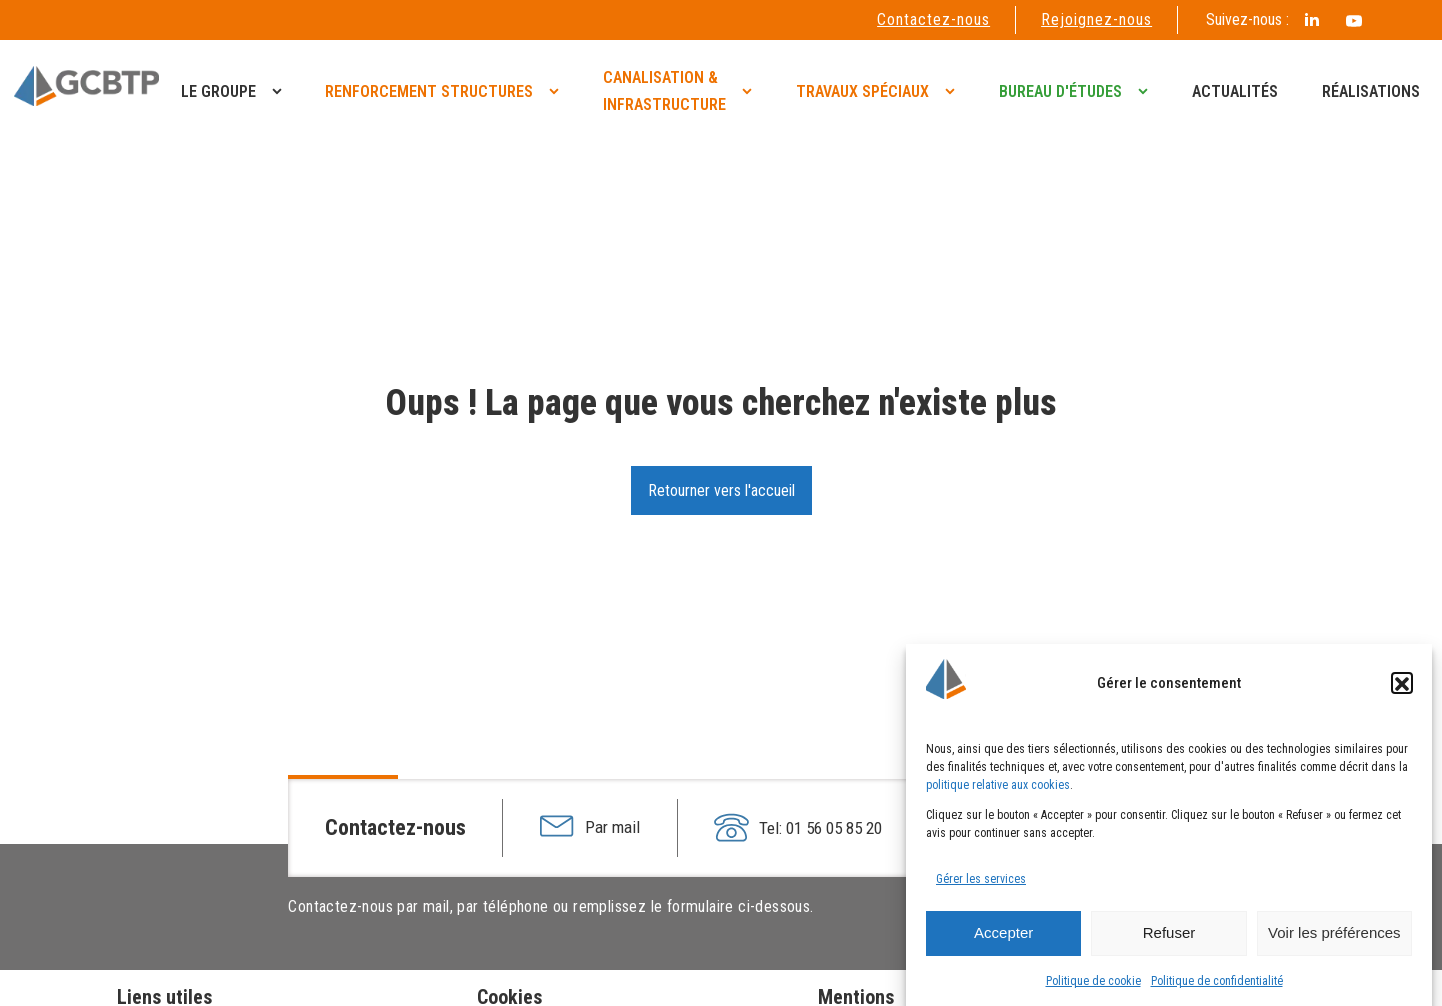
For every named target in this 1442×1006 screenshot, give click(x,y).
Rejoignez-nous (1096, 19)
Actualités (1235, 91)
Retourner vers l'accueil (721, 490)
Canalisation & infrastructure (664, 91)
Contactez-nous (933, 19)
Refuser (1169, 939)
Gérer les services (981, 885)
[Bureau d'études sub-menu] (1147, 91)
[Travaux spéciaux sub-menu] (954, 91)
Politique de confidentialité (1217, 987)
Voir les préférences (1334, 939)
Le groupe (218, 91)
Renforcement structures (429, 91)
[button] (1402, 690)
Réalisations (1371, 91)
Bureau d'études (1060, 91)
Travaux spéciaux (862, 91)
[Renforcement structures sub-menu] (558, 91)
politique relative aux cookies (998, 791)
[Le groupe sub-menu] (281, 91)
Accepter (1003, 939)
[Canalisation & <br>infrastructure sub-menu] (751, 91)
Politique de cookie (1093, 987)
